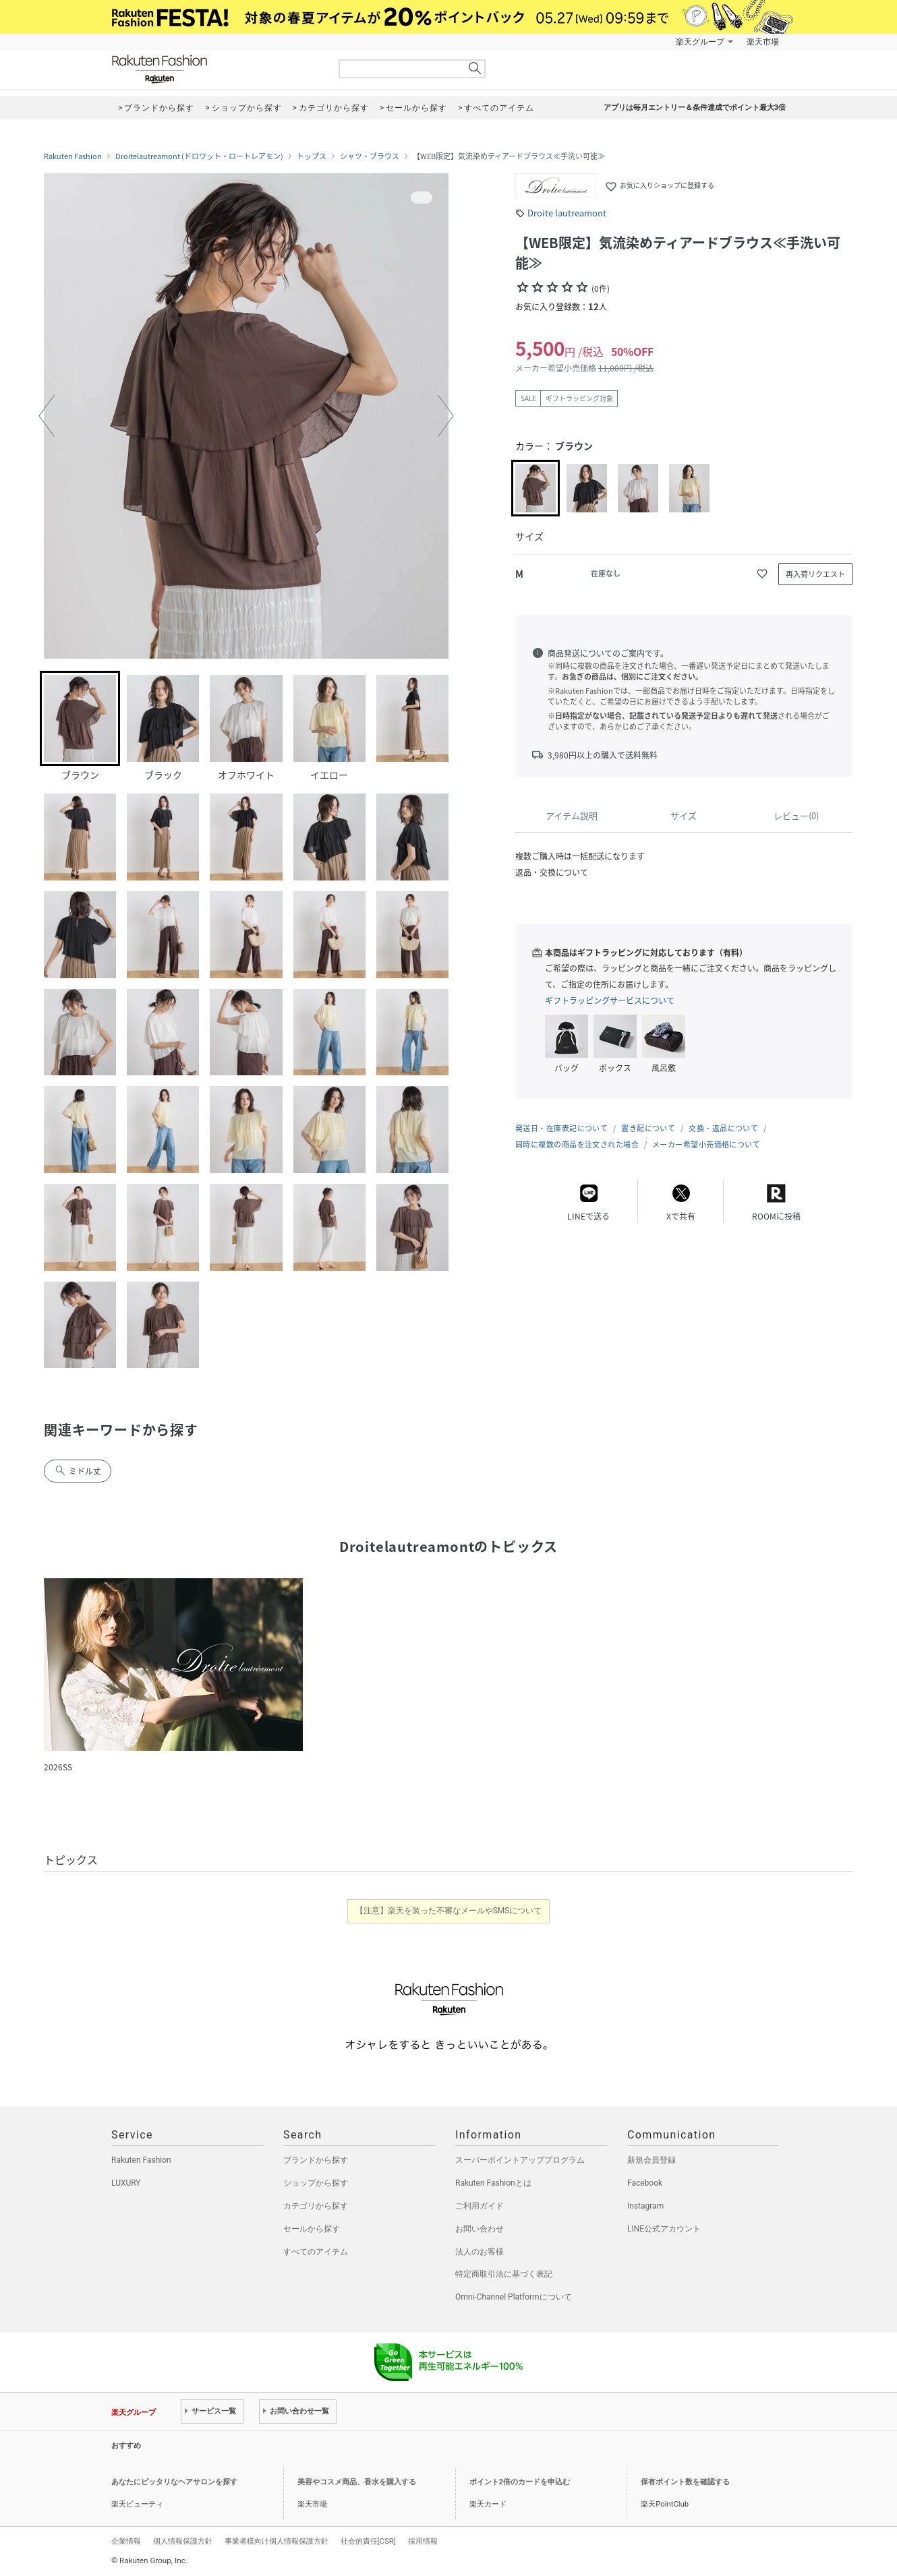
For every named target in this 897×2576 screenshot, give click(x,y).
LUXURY (126, 2183)
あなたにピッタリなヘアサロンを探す (174, 2482)
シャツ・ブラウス (369, 156)
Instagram (645, 2206)
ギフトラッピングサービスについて (609, 1000)
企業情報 (126, 2541)
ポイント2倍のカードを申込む (519, 2482)
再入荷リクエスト (815, 574)
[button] (46, 416)
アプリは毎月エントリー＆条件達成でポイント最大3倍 (695, 107)
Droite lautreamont (566, 212)
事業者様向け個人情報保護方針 (276, 2541)
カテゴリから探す (315, 2206)
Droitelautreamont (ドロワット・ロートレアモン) (199, 156)
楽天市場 (763, 42)
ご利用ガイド (479, 2206)
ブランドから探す (315, 2160)
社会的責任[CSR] (368, 2541)
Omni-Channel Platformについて (513, 2297)
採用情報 (423, 2541)
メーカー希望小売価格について (706, 1144)
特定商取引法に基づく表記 (503, 2274)
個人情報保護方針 (182, 2541)
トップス (311, 156)
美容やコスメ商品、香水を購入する (356, 2482)
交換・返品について (723, 1128)
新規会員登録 (651, 2160)
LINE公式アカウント (664, 2229)
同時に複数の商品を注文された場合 (577, 1144)
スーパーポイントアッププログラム (520, 2160)
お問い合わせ (479, 2229)
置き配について (648, 1128)
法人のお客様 (479, 2251)
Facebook (644, 2183)
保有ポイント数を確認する (685, 2482)
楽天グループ (700, 42)
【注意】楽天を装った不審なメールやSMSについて (448, 1910)
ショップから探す (315, 2183)
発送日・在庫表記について (561, 1128)
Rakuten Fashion (215, 69)
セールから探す (311, 2229)
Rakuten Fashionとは (493, 2183)
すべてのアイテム (315, 2251)
